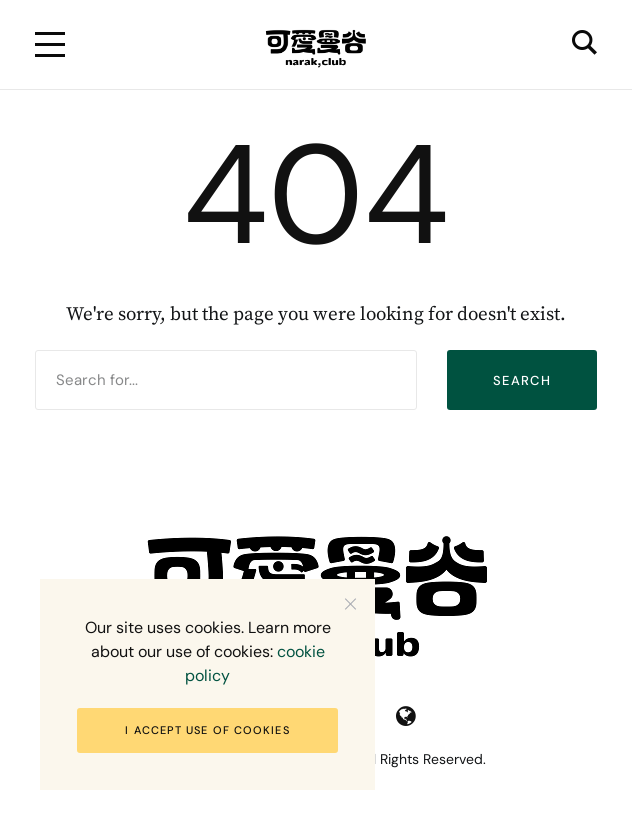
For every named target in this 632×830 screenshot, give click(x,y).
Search (522, 380)
